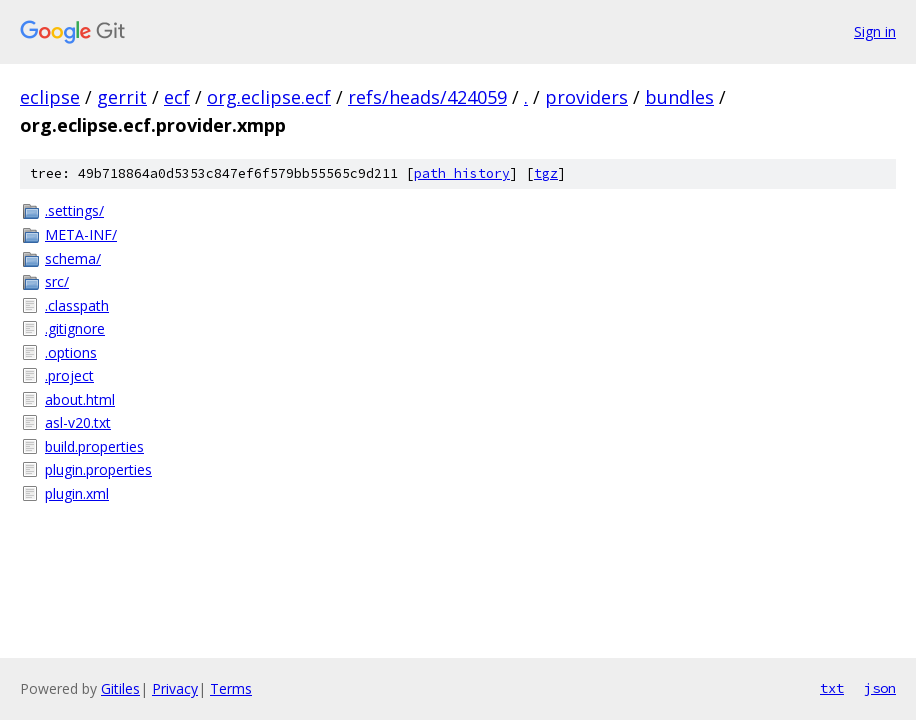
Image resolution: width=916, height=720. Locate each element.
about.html (80, 399)
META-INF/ (81, 234)
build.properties (94, 446)
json (880, 688)
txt (832, 688)
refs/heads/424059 (427, 97)
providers (586, 97)
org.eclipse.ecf (269, 97)
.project (69, 375)
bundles (679, 97)
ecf (177, 97)
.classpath (77, 305)
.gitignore (75, 328)
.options (71, 352)
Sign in (875, 31)
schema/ (73, 258)
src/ (57, 281)
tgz (546, 173)
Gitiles (120, 688)
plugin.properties (98, 469)
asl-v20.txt (78, 422)
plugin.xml (77, 493)
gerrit (122, 97)
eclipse (50, 97)
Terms (231, 688)
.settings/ (74, 210)
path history (462, 173)
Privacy (175, 688)
